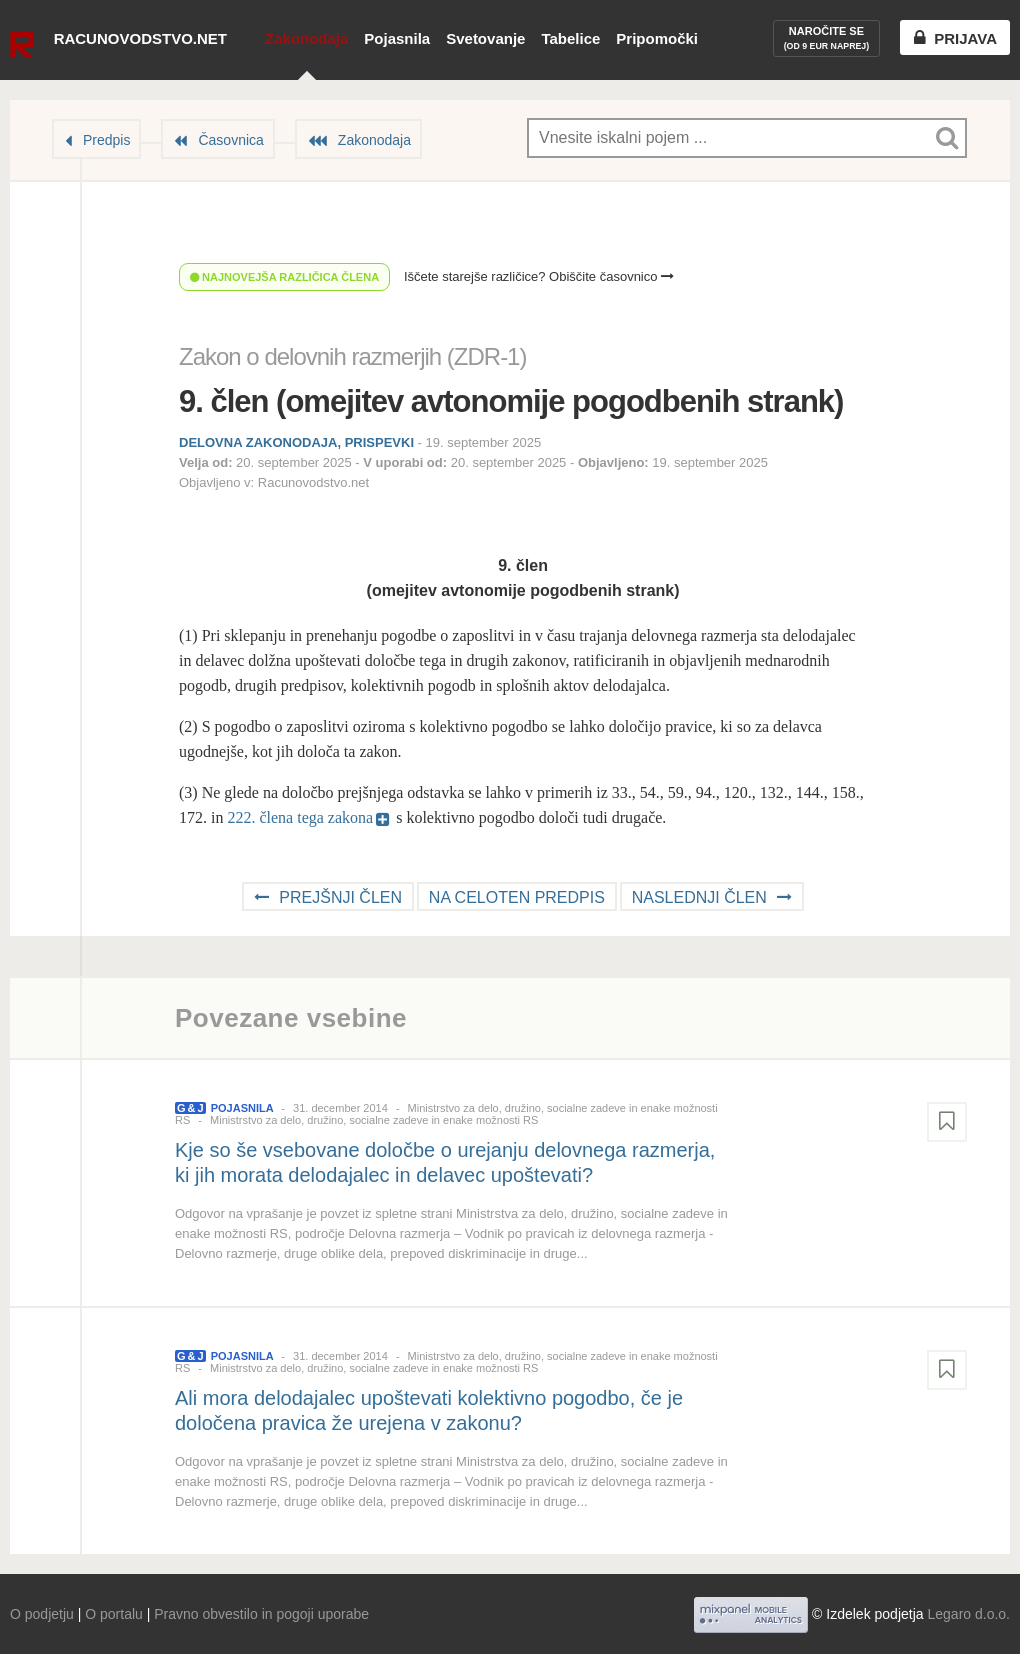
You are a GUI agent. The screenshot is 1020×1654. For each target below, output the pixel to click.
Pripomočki (657, 38)
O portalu (114, 1614)
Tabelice (570, 38)
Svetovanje (485, 38)
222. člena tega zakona (300, 817)
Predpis (106, 140)
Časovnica (230, 140)
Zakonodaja (306, 38)
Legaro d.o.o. (968, 1614)
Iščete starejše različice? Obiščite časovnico (539, 276)
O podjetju (42, 1614)
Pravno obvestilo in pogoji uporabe (261, 1614)
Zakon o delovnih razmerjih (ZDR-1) (352, 356)
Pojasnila (397, 38)
